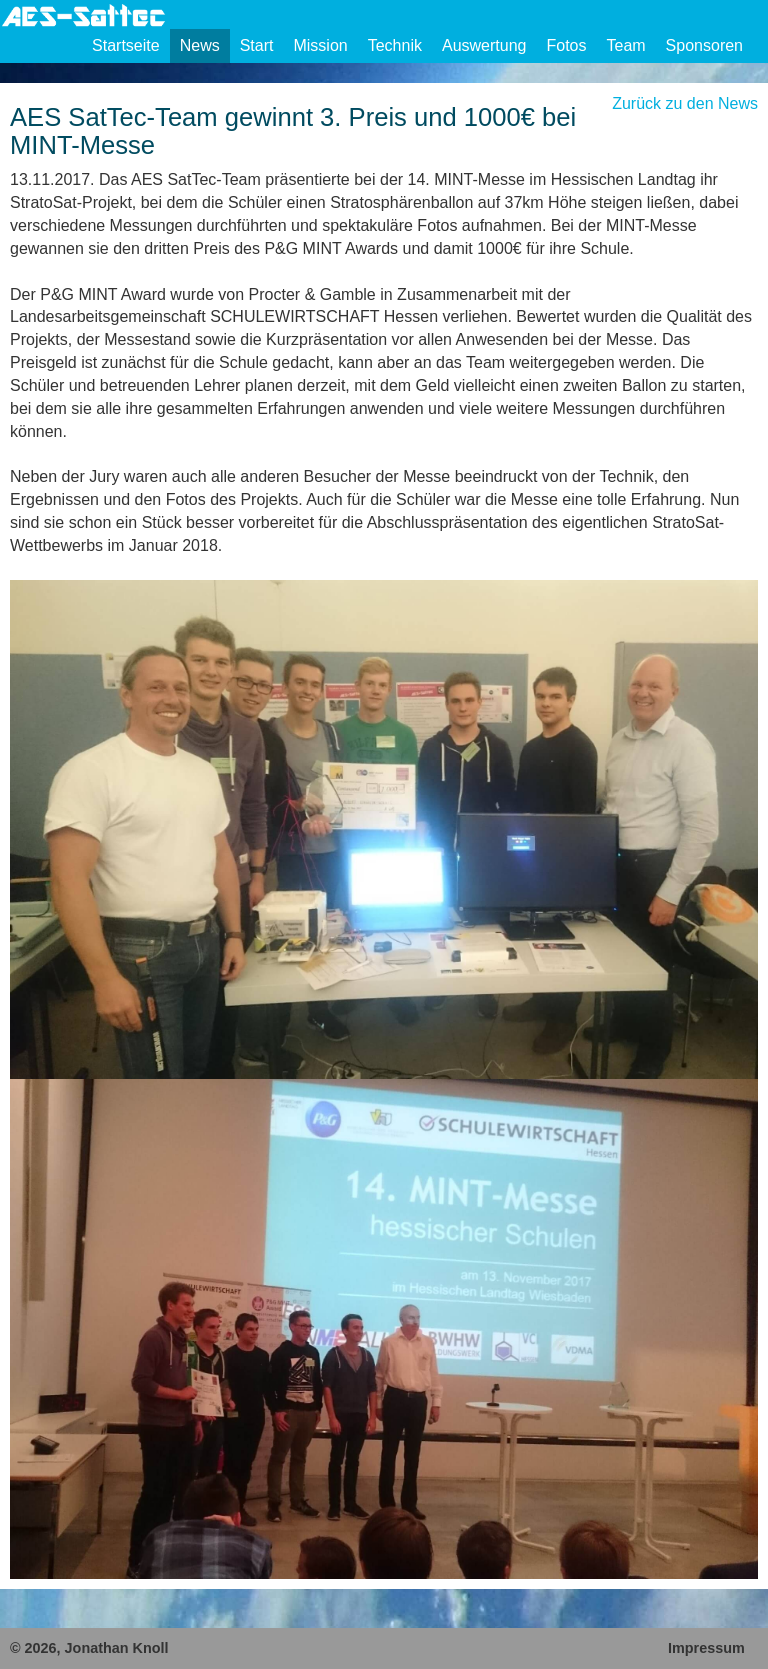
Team (625, 45)
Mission (320, 45)
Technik (395, 45)
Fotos (566, 45)
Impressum (706, 1648)
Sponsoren (704, 45)
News (200, 45)
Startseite (126, 45)
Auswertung (484, 45)
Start (257, 45)
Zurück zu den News (685, 103)
